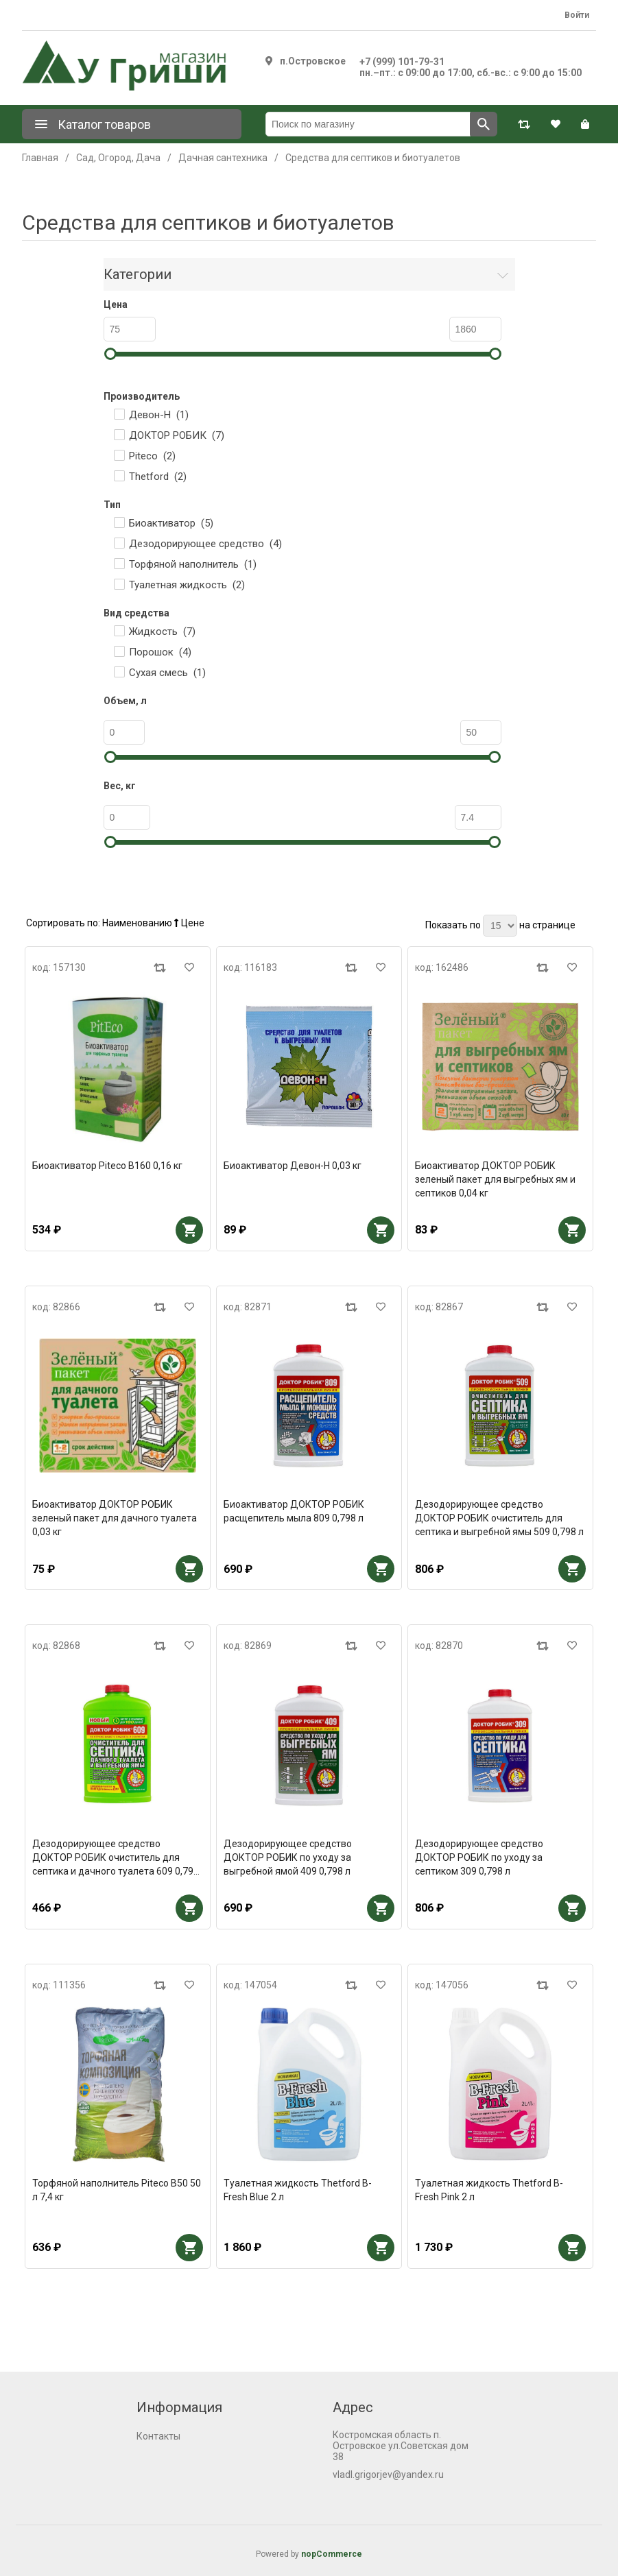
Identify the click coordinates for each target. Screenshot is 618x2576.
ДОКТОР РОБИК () (176, 435)
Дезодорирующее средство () (205, 544)
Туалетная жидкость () (187, 585)
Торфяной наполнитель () (193, 564)
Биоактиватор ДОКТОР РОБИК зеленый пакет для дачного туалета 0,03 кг (114, 1518)
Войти (576, 15)
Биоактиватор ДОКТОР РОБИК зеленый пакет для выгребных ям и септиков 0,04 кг (495, 1179)
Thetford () (158, 476)
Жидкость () (162, 631)
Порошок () (160, 652)
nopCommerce (331, 2554)
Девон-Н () (159, 415)
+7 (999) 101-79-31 (401, 61)
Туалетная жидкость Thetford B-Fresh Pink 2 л (489, 2190)
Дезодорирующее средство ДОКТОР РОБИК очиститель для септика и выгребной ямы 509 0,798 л (499, 1518)
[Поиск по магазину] (368, 124)
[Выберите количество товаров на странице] (500, 926)
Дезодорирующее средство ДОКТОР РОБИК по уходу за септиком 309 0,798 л (479, 1857)
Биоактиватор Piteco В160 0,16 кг (107, 1165)
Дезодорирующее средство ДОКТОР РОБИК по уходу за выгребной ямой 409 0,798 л (288, 1857)
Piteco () (152, 456)
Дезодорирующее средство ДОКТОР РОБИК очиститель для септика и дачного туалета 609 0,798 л (115, 1858)
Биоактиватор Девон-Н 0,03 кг (292, 1165)
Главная (40, 157)
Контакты (158, 2436)
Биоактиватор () (171, 523)
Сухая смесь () (167, 672)
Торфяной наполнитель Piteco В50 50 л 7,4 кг (116, 2190)
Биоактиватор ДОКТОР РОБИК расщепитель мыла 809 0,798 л (294, 1511)
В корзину (189, 1230)
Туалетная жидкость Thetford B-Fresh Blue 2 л (298, 2190)
